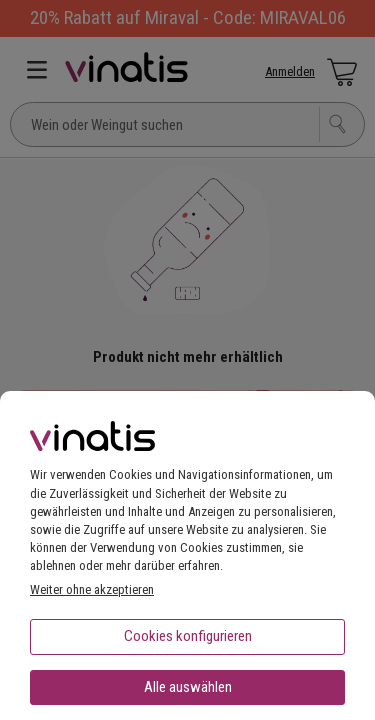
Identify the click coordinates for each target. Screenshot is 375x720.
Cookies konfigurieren (188, 636)
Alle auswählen (188, 687)
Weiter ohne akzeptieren (92, 589)
